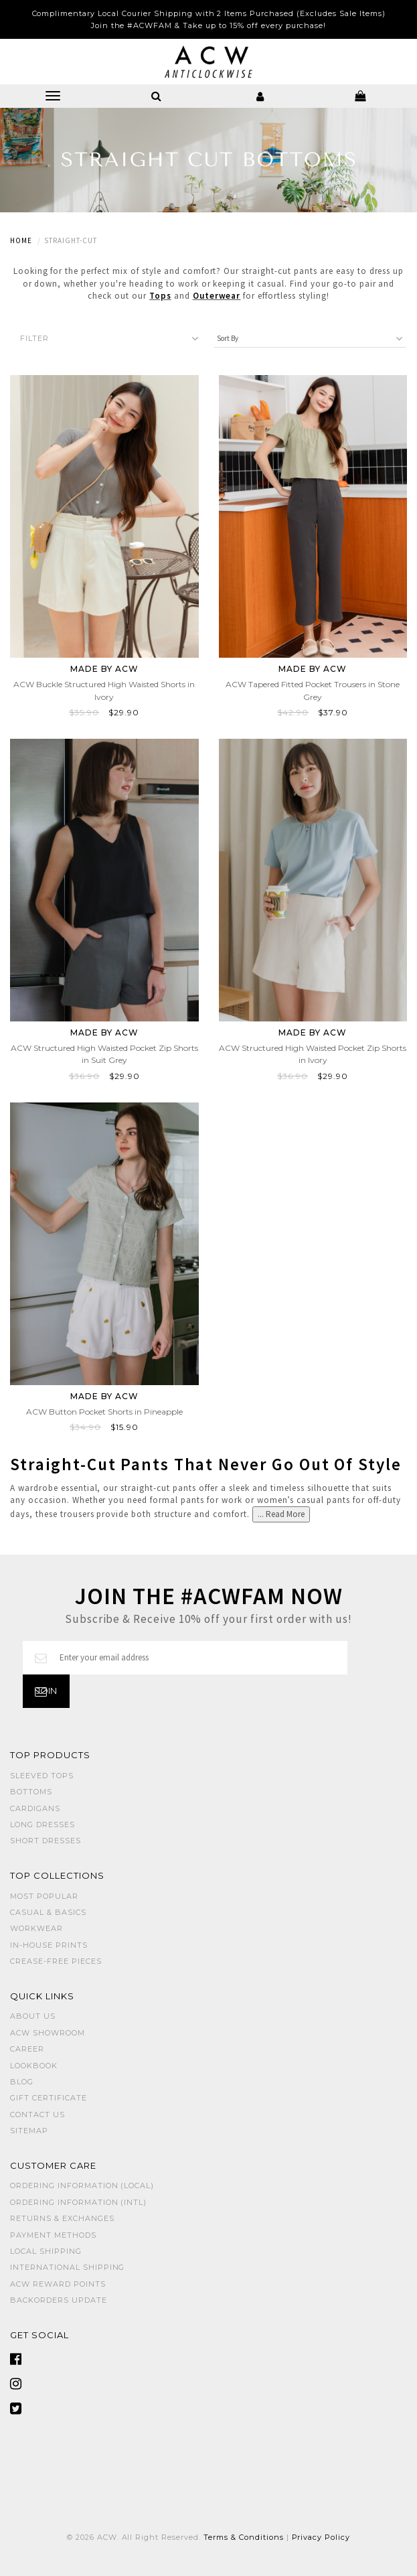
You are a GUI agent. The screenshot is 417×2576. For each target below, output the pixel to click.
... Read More (281, 1514)
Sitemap (29, 2130)
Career (27, 2049)
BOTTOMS (31, 1791)
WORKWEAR (36, 1928)
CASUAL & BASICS (48, 1912)
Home (21, 240)
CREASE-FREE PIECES (56, 1961)
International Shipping (67, 2267)
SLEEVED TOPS (42, 1775)
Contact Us (37, 2114)
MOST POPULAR (44, 1896)
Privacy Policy (321, 2537)
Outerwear (217, 295)
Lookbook (34, 2065)
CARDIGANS (35, 1808)
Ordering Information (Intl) (78, 2202)
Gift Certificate (48, 2097)
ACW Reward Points (58, 2284)
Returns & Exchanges (62, 2218)
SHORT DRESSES (45, 1840)
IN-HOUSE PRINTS (49, 1945)
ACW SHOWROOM (47, 2032)
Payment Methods (53, 2235)
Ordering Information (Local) (82, 2185)
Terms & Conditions (243, 2537)
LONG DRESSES (42, 1824)
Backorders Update (58, 2300)
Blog (21, 2081)
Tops (160, 295)
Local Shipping (46, 2251)
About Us (33, 2016)
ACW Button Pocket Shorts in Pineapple (104, 1412)
